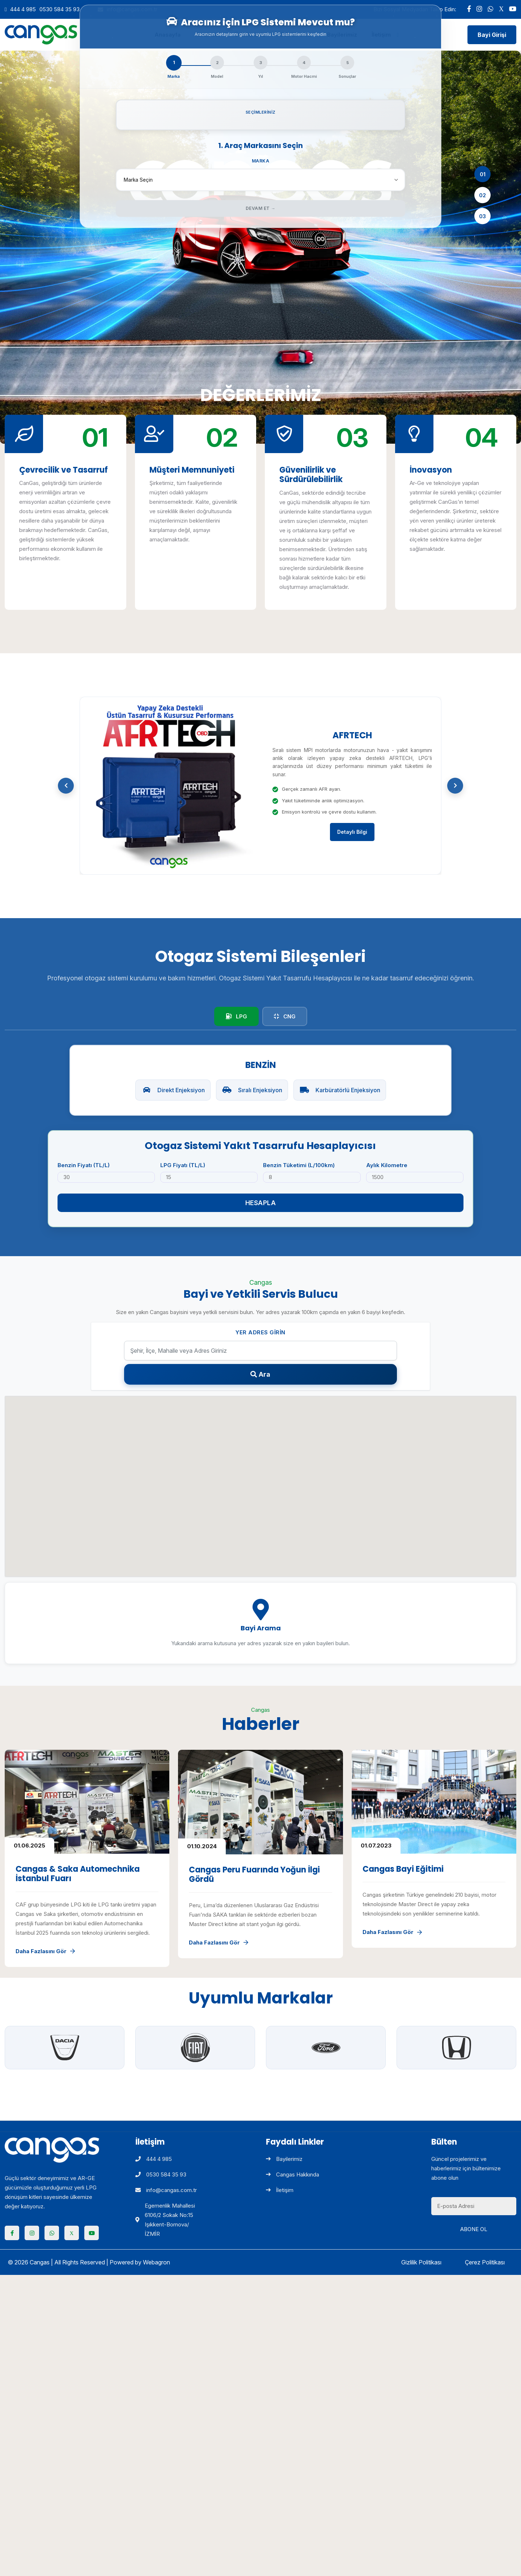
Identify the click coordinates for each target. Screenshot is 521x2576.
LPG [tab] (236, 1016)
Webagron (156, 2262)
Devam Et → (261, 208)
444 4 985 (23, 9)
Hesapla (260, 1203)
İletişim (279, 2190)
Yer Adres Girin (260, 1332)
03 (482, 215)
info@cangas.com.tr (166, 2190)
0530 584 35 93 (59, 9)
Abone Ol (473, 2229)
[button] (66, 786)
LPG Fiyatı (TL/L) (182, 1165)
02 (482, 194)
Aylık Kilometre (386, 1165)
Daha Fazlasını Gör (45, 1951)
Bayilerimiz (284, 2158)
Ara (260, 1374)
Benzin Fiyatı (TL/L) (84, 1165)
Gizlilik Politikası (421, 2262)
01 (483, 173)
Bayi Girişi (492, 34)
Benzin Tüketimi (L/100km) (299, 1165)
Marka (261, 161)
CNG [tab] (285, 1016)
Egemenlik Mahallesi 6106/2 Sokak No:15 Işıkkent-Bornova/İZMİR (165, 2219)
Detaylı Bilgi (352, 835)
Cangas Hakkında (292, 2174)
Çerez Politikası (485, 2262)
